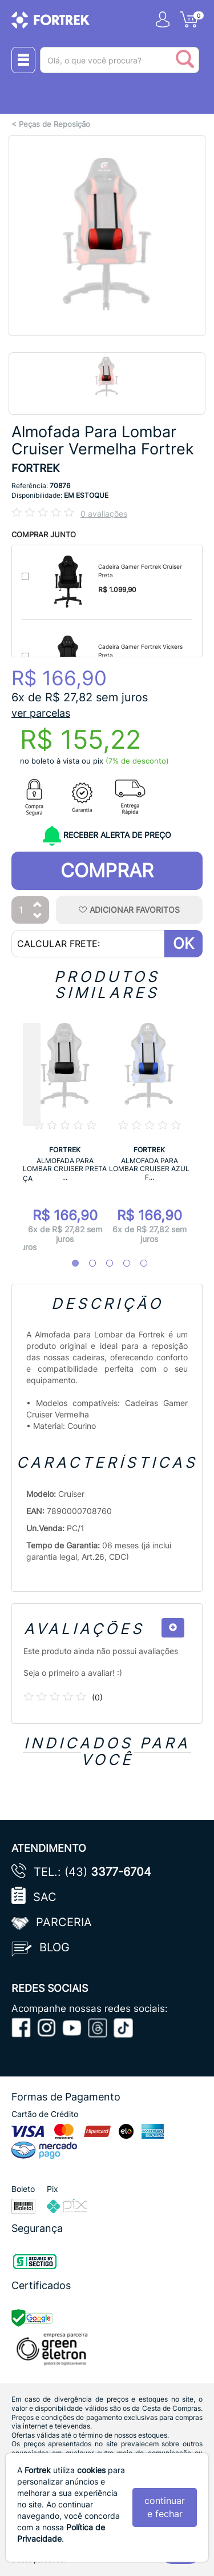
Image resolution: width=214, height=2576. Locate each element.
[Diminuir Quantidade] (38, 916)
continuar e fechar (164, 2507)
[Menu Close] (23, 60)
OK (183, 943)
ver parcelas (40, 713)
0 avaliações (103, 513)
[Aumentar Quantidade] (38, 905)
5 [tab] (138, 1263)
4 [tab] (121, 1263)
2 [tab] (86, 1263)
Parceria (64, 1922)
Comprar (107, 870)
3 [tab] (104, 1263)
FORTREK (35, 468)
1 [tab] (69, 1263)
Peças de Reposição (54, 124)
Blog (54, 1947)
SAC (44, 1897)
